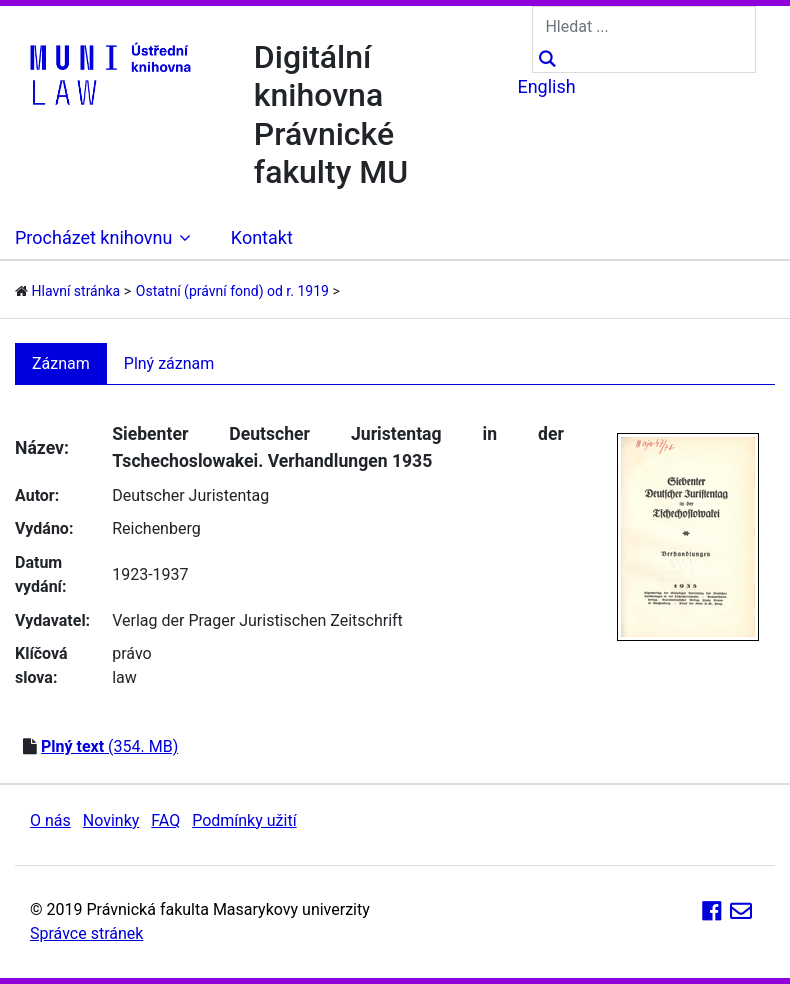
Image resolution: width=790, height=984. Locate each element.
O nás (50, 820)
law (124, 677)
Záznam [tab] (61, 363)
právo (131, 653)
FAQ (165, 820)
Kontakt (262, 237)
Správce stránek (86, 933)
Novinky (111, 820)
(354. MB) (109, 746)
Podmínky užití (244, 820)
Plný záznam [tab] (169, 363)
